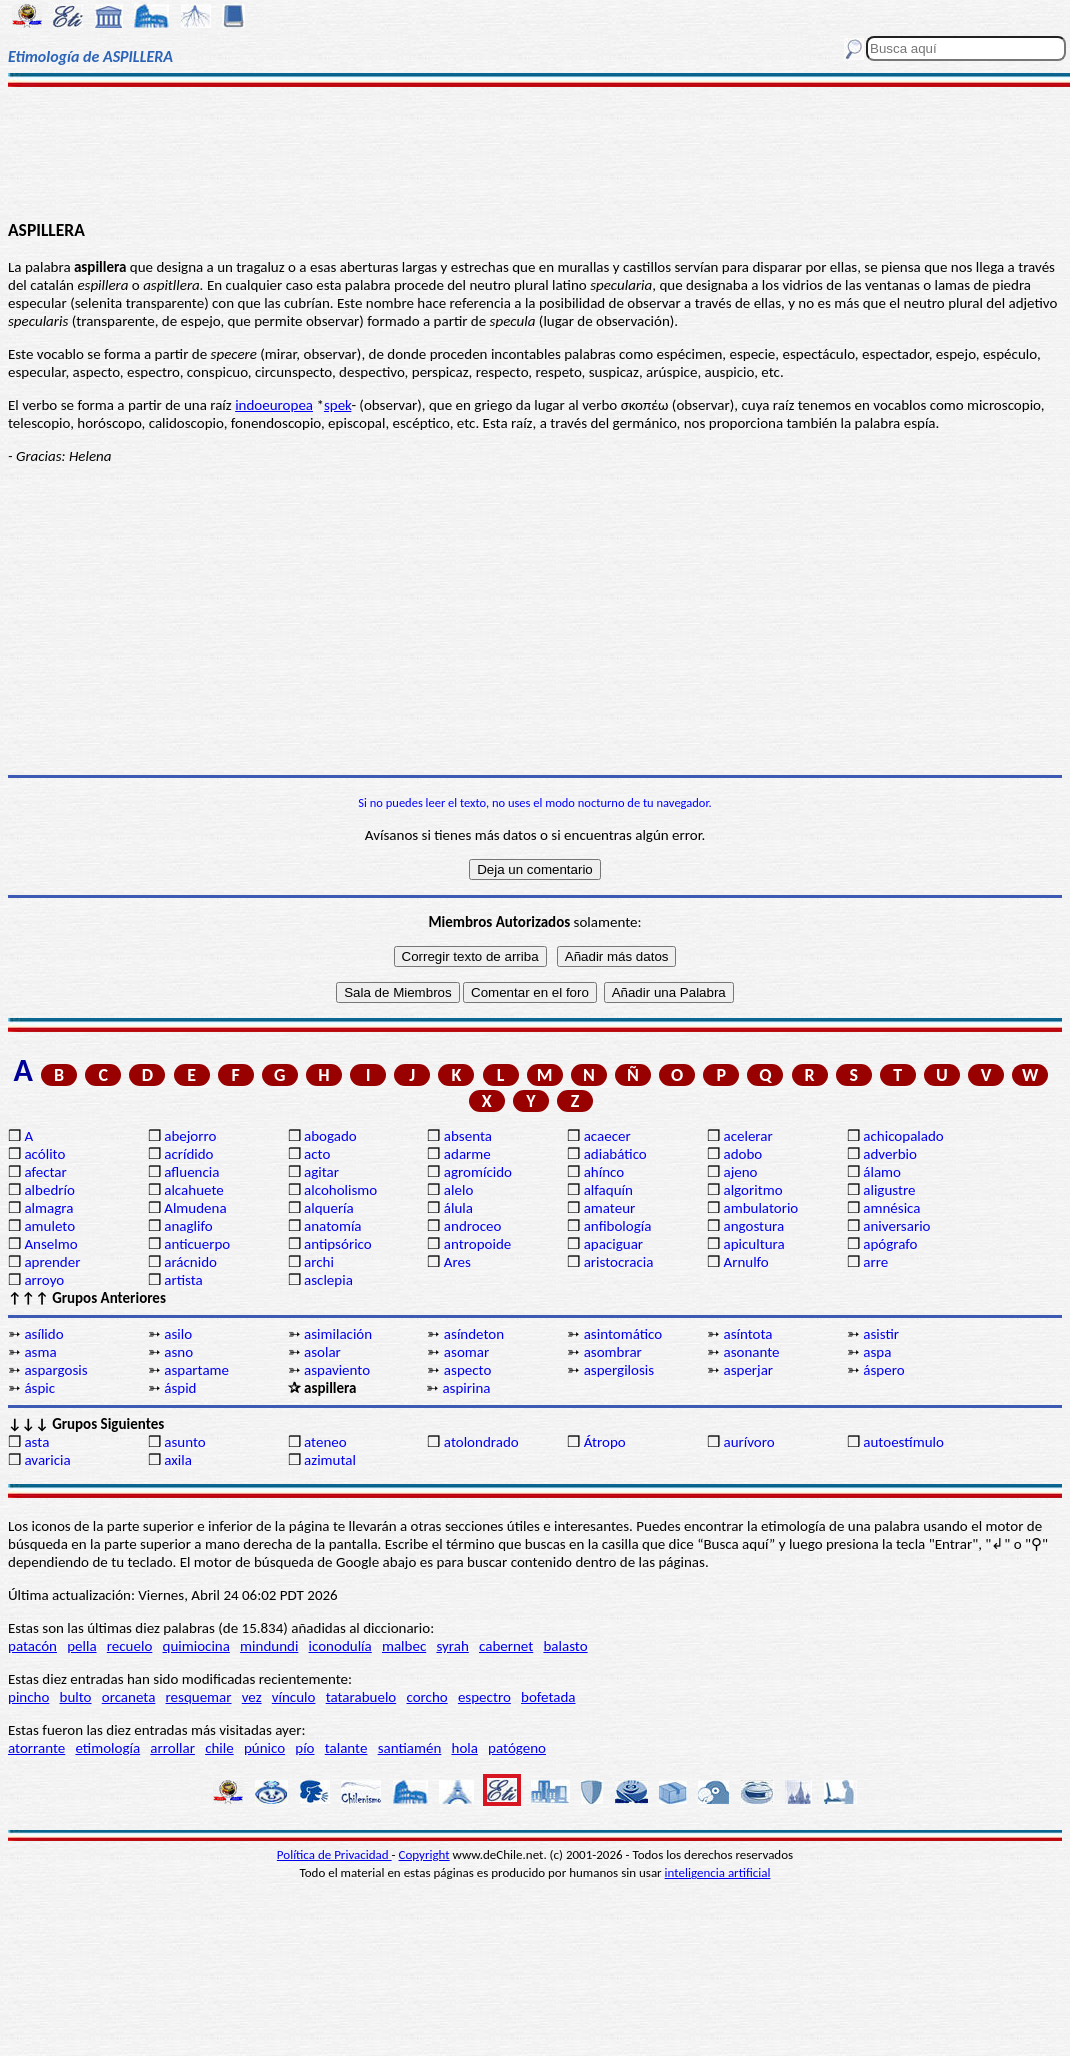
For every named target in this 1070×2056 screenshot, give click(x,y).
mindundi (269, 1646)
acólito (44, 1154)
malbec (404, 1646)
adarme (467, 1154)
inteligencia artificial (718, 1872)
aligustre (889, 1190)
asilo (178, 1334)
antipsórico (338, 1244)
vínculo (294, 1697)
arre (875, 1262)
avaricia (47, 1460)
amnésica (891, 1208)
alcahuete (194, 1190)
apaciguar (613, 1244)
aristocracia (619, 1262)
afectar (45, 1172)
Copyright (424, 1854)
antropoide (477, 1244)
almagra (48, 1208)
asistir (881, 1334)
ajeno (740, 1172)
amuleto (49, 1226)
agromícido (478, 1172)
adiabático (615, 1154)
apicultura (753, 1244)
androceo (473, 1226)
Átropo (605, 1442)
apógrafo (890, 1244)
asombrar (613, 1352)
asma (40, 1352)
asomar (466, 1352)
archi (319, 1262)
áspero (883, 1370)
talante (346, 1748)
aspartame (196, 1370)
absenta (468, 1136)
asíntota (747, 1334)
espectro (484, 1697)
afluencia (191, 1172)
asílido (43, 1334)
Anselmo (50, 1244)
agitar (321, 1172)
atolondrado (481, 1442)
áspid (180, 1388)
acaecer (607, 1136)
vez (252, 1697)
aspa (877, 1352)
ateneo (325, 1442)
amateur (610, 1208)
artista (183, 1280)
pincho (28, 1697)
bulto (76, 1697)
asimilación (338, 1334)
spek (337, 405)
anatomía (333, 1226)
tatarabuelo (361, 1697)
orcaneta (129, 1697)
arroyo (44, 1280)
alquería (329, 1208)
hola (465, 1748)
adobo (742, 1154)
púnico (264, 1748)
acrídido (188, 1154)
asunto (184, 1442)
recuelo (130, 1646)
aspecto (468, 1370)
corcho (426, 1697)
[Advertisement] (534, 152)
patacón (32, 1646)
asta (36, 1442)
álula (458, 1208)
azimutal (330, 1460)
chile (219, 1748)
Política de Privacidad (334, 1854)
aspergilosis (619, 1370)
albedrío (49, 1190)
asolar (322, 1352)
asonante (751, 1352)
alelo (458, 1190)
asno (178, 1352)
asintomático (623, 1334)
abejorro (190, 1136)
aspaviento (337, 1370)
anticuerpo (197, 1244)
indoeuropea (274, 405)
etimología (107, 1748)
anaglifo (188, 1226)
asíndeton (474, 1334)
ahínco (604, 1172)
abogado (330, 1136)
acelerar (747, 1136)
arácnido (190, 1262)
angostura (753, 1226)
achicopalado (903, 1136)
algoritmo (752, 1190)
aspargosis (55, 1370)
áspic (39, 1388)
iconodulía (340, 1646)
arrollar (172, 1748)
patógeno (517, 1748)
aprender (52, 1262)
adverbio (890, 1154)
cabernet (506, 1646)
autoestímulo (903, 1442)
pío (304, 1748)
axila (178, 1460)
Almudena (195, 1208)
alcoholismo (340, 1190)
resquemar (199, 1697)
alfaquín (608, 1190)
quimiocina (196, 1646)
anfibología (618, 1226)
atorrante (36, 1748)
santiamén (410, 1748)
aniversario (896, 1226)
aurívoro (748, 1442)
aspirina (466, 1388)
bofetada (548, 1697)
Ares (457, 1262)
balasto (565, 1646)
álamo (882, 1172)
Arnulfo (745, 1262)
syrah (452, 1646)
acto (317, 1154)
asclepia (328, 1280)
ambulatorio (760, 1208)
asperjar (748, 1370)
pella (81, 1646)
